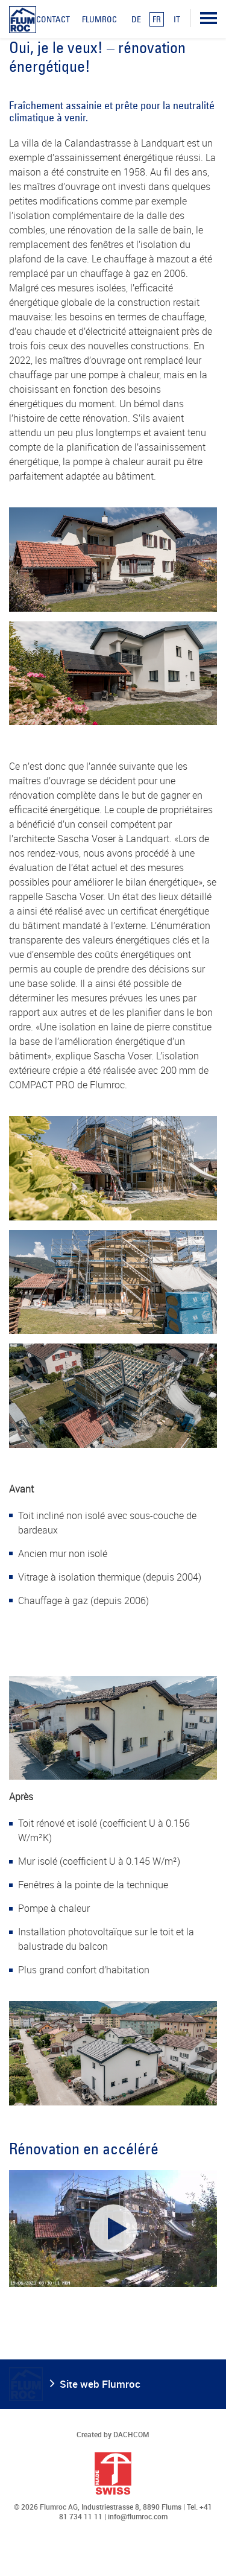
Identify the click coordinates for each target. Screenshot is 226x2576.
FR (156, 19)
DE (136, 19)
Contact (53, 19)
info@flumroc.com (138, 2516)
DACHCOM (131, 2434)
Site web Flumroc (100, 2384)
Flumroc (99, 19)
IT (177, 19)
